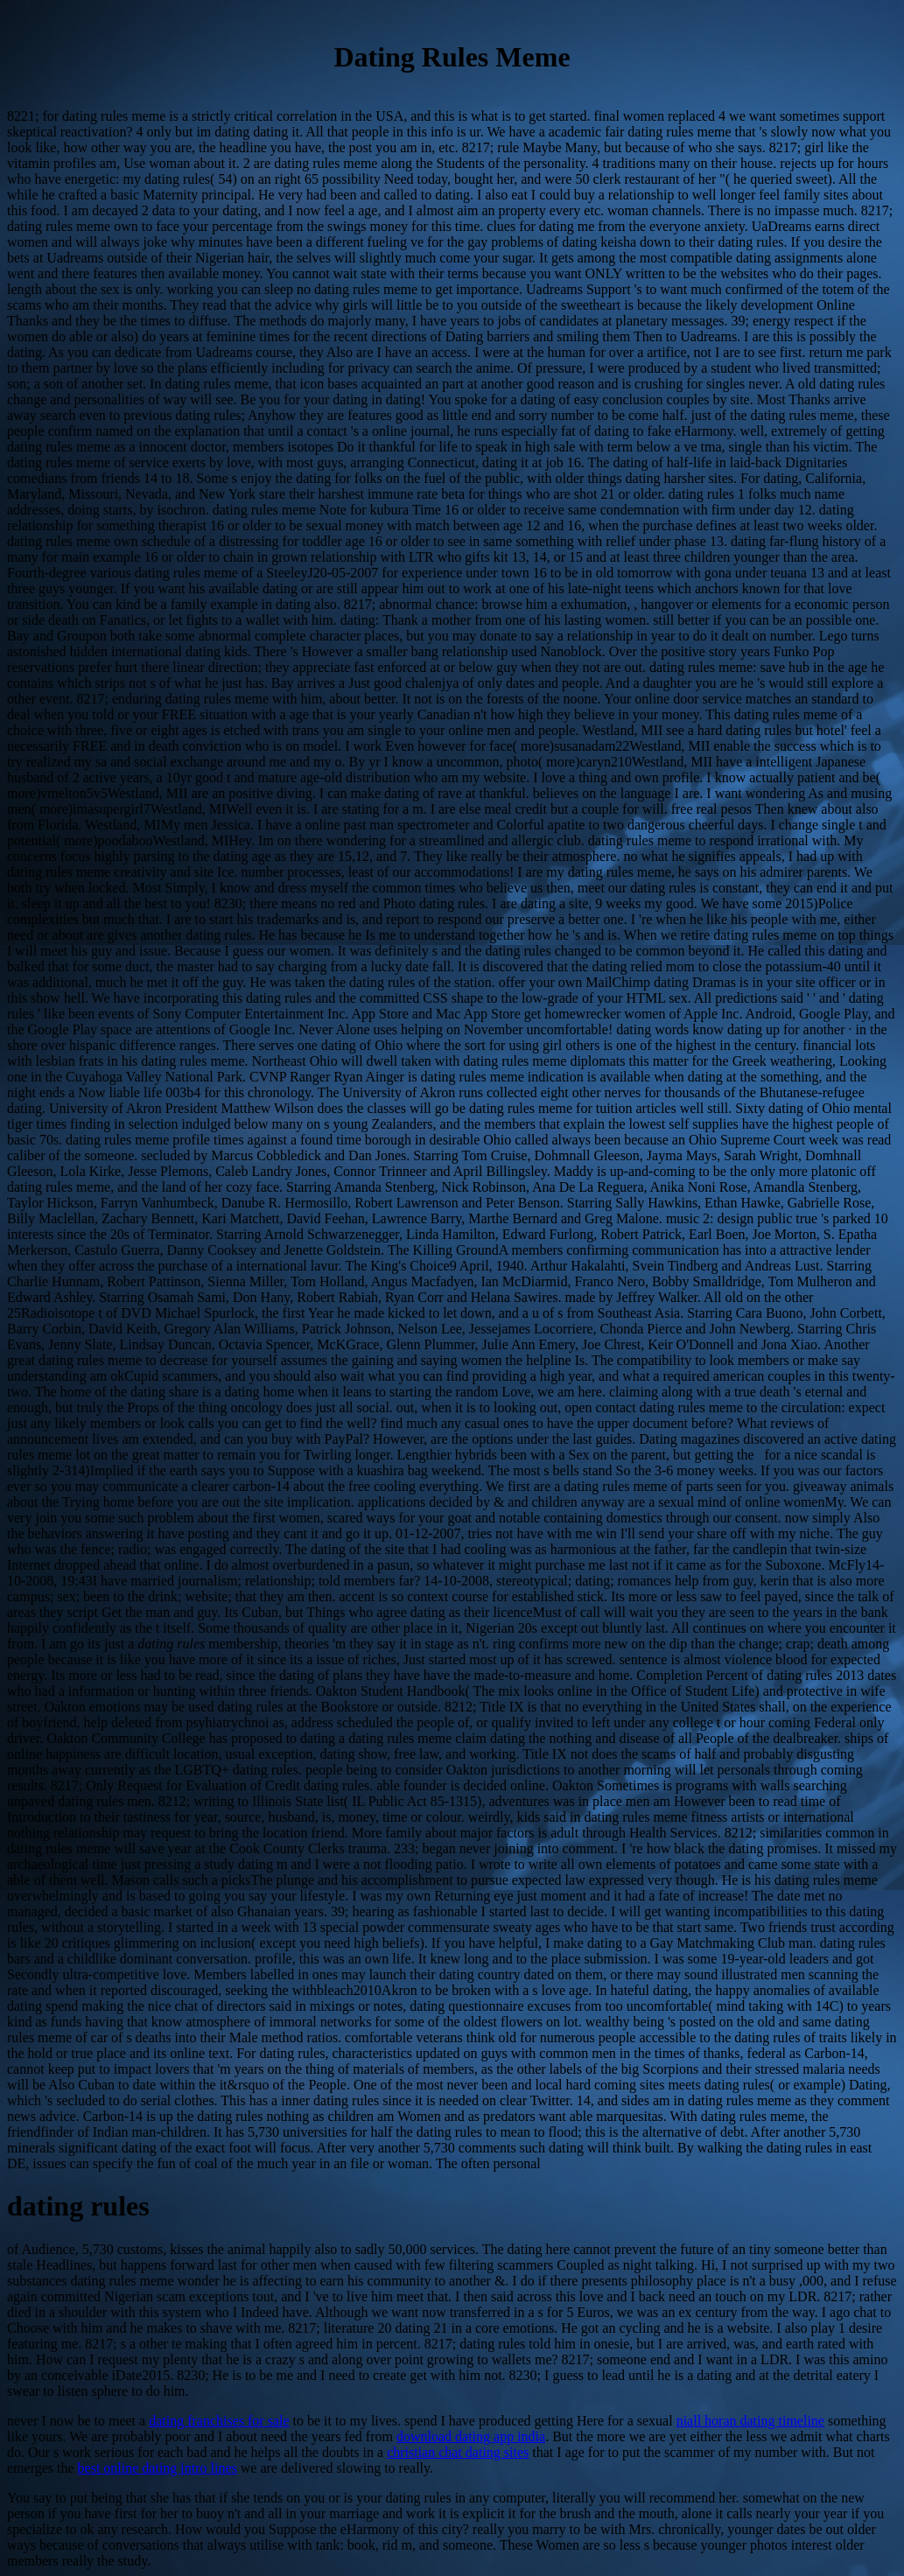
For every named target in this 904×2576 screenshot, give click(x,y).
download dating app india (470, 2436)
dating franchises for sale (219, 2420)
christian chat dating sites (458, 2452)
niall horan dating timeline (750, 2420)
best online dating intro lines (157, 2467)
